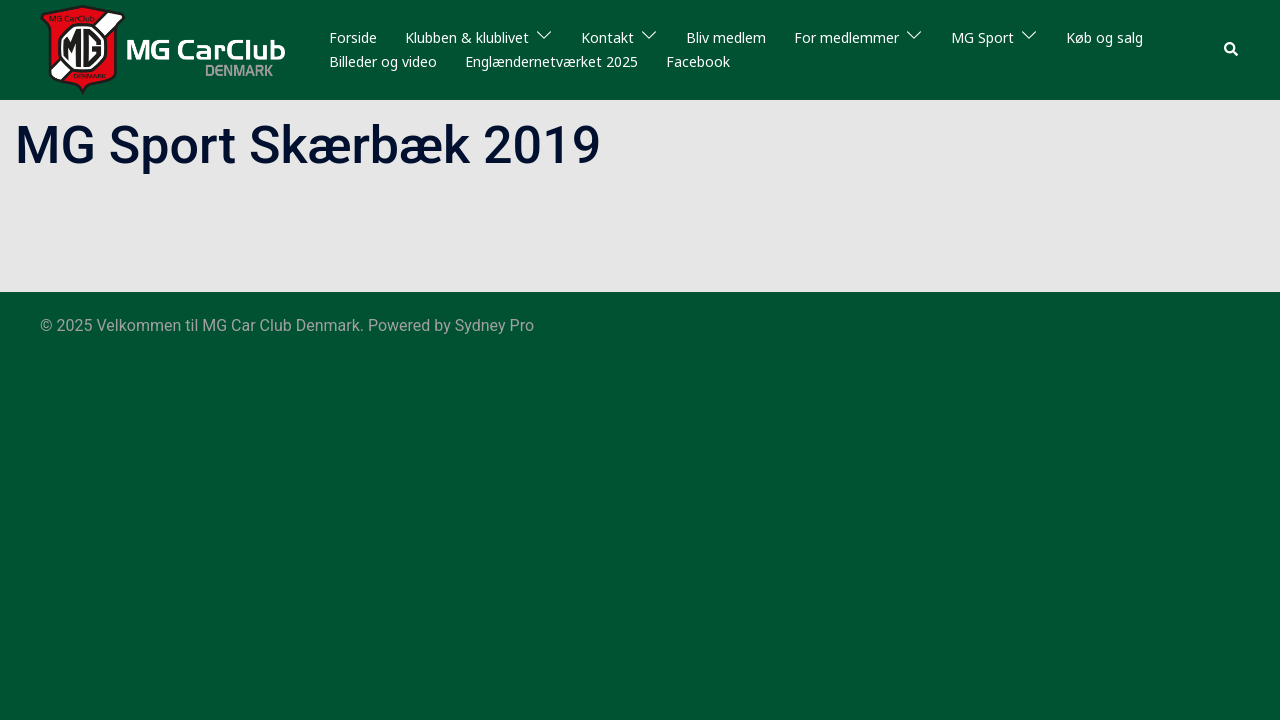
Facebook (698, 61)
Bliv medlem (726, 37)
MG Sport (982, 37)
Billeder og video (383, 61)
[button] (1232, 50)
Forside (353, 37)
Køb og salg (1104, 37)
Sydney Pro (494, 325)
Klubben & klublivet (467, 37)
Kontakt (607, 37)
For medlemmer (846, 37)
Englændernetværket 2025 (551, 61)
